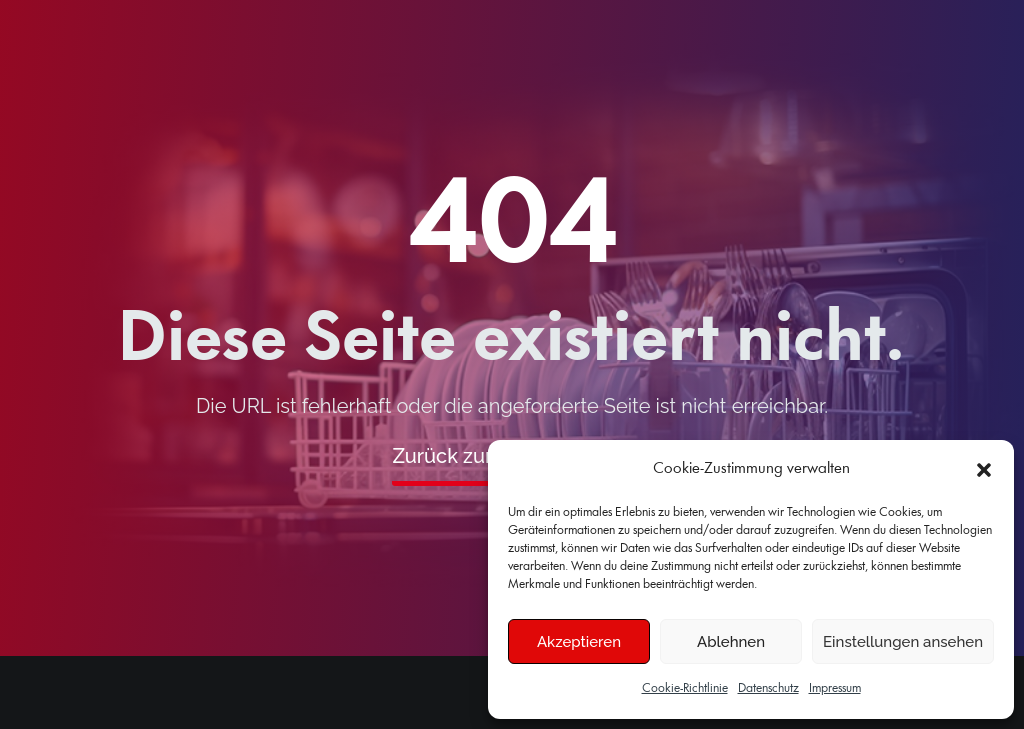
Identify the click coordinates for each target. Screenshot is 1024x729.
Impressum (835, 688)
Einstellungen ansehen (903, 642)
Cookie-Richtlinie (685, 688)
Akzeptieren (579, 642)
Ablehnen (731, 642)
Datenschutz (768, 688)
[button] (984, 470)
